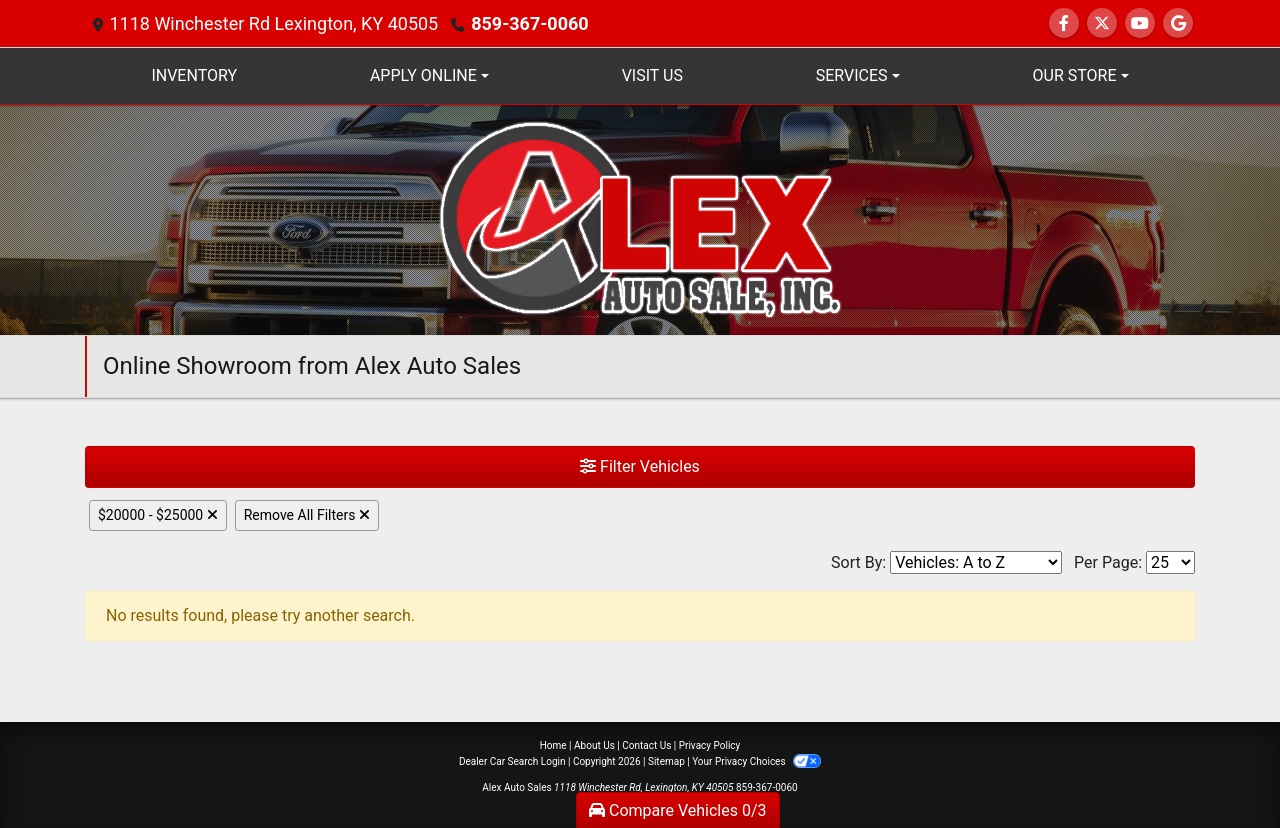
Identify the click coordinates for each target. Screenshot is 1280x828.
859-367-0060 (529, 23)
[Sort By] (976, 562)
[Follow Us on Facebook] (1064, 23)
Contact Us (646, 745)
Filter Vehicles (640, 466)
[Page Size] (1170, 562)
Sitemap (666, 761)
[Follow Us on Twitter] (1102, 23)
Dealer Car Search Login (512, 761)
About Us (594, 745)
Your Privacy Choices (756, 761)
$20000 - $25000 (158, 515)
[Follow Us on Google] (1178, 23)
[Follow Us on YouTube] (1140, 23)
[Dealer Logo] (640, 218)
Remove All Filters (307, 515)
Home (553, 745)
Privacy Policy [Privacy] (710, 745)
